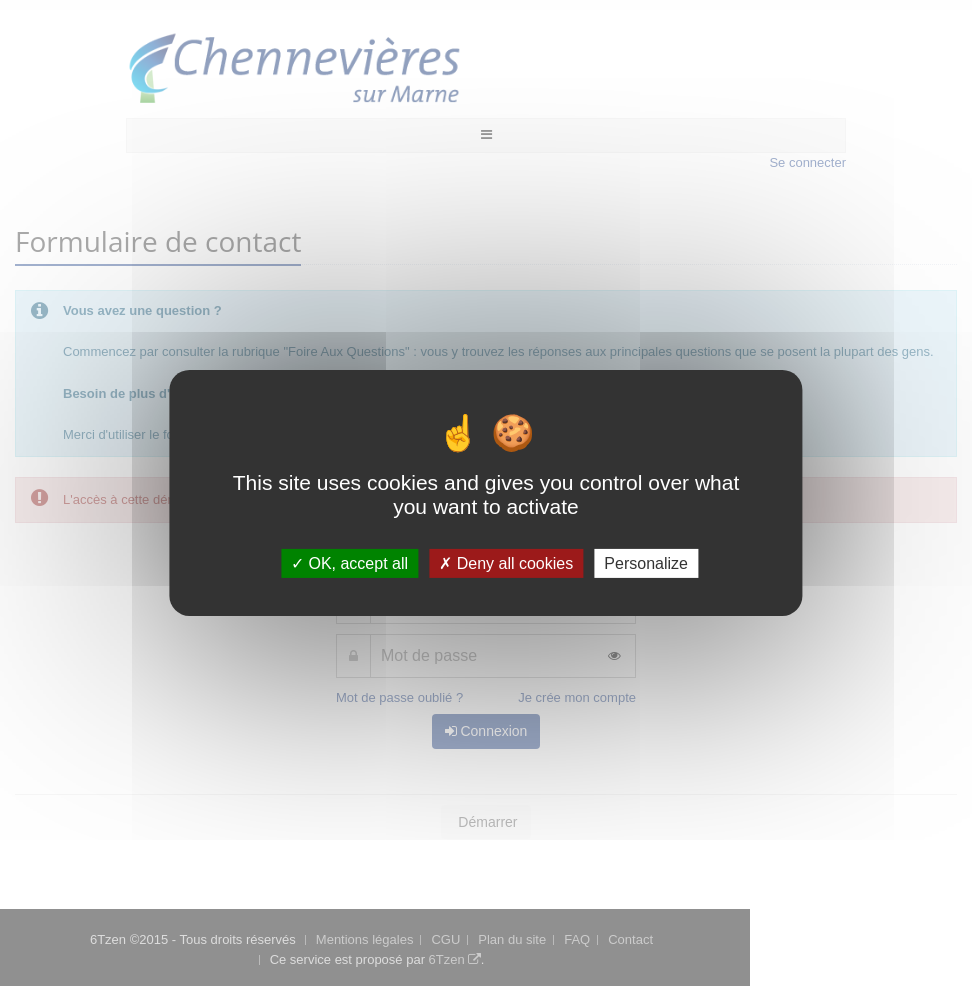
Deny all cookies (506, 563)
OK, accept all (349, 563)
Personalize (646, 563)
